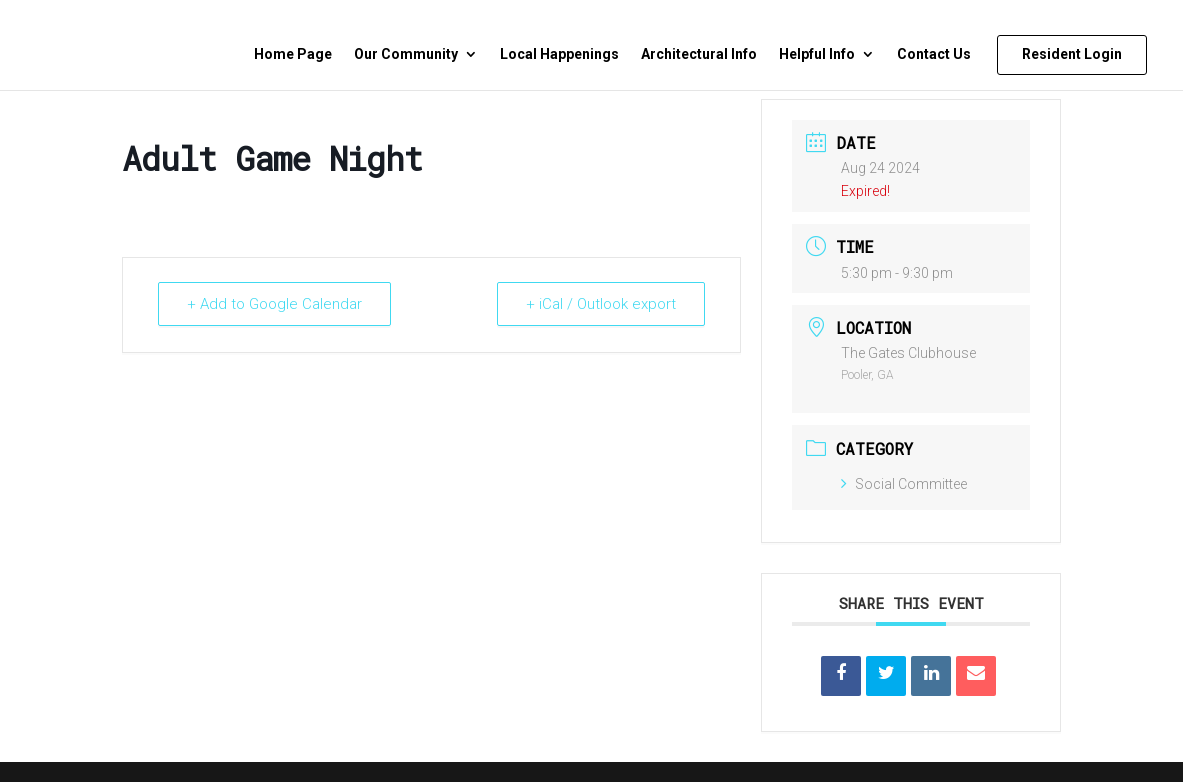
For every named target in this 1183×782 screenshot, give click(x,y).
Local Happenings (559, 54)
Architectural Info (699, 54)
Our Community (406, 54)
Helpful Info (817, 54)
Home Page (293, 54)
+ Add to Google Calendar (274, 304)
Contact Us (934, 54)
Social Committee (904, 484)
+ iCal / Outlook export (601, 304)
